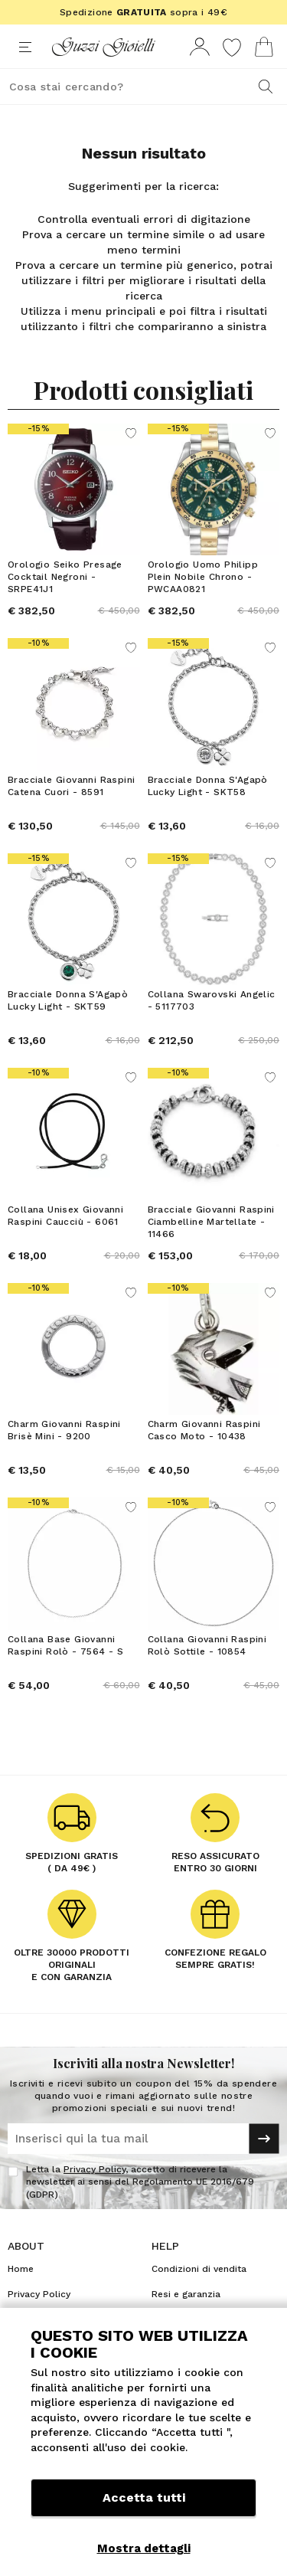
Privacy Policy (95, 2169)
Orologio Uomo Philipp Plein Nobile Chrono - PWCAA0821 (203, 576)
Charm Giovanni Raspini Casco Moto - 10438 (204, 1430)
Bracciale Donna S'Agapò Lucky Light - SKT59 (68, 1000)
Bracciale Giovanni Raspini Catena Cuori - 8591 (71, 785)
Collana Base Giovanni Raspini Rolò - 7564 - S (65, 1645)
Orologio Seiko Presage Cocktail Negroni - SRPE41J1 (65, 576)
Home (21, 2268)
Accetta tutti (144, 2497)
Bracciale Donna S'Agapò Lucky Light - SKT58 (208, 785)
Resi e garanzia (186, 2294)
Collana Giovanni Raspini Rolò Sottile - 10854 (207, 1645)
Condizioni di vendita (199, 2268)
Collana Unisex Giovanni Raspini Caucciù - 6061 (65, 1215)
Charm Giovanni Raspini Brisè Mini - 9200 (64, 1430)
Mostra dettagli (144, 2548)
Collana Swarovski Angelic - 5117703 (212, 1000)
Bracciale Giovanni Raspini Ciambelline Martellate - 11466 (211, 1221)
